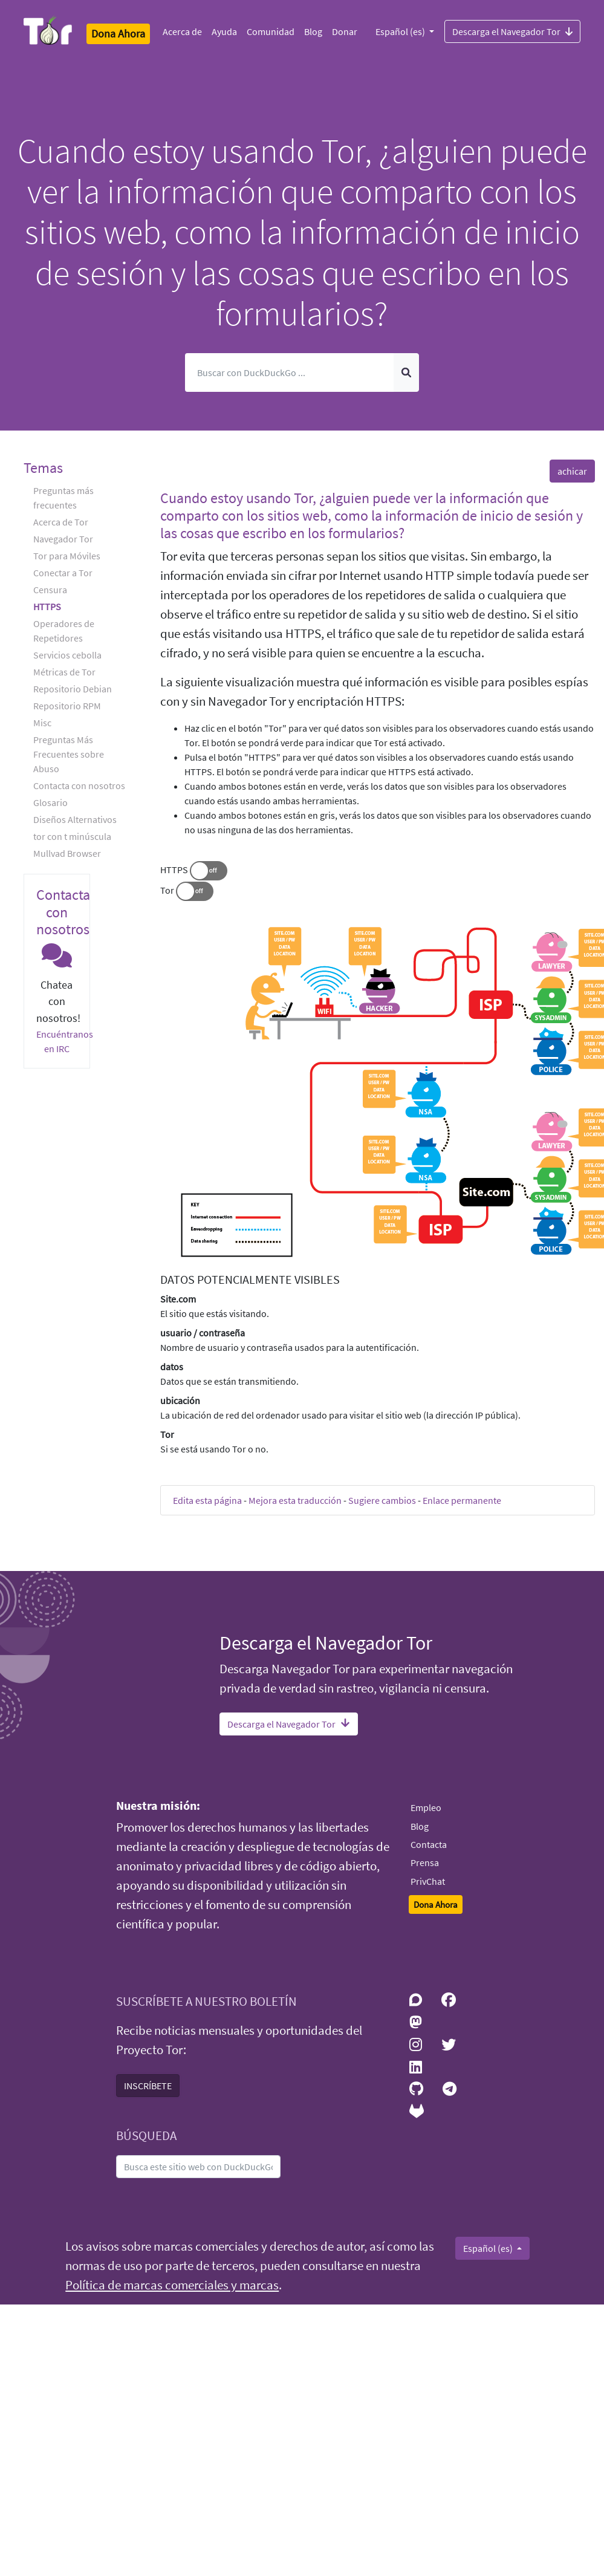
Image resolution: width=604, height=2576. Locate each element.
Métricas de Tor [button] (64, 672)
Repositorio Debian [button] (72, 689)
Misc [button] (42, 723)
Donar (344, 31)
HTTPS (174, 870)
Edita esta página (207, 1500)
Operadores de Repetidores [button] (63, 630)
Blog (313, 31)
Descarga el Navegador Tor (512, 30)
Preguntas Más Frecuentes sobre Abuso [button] (68, 754)
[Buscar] (289, 372)
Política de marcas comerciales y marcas (172, 2285)
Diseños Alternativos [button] (75, 819)
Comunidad (270, 31)
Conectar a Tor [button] (63, 573)
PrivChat (428, 1881)
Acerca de (182, 31)
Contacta (429, 1844)
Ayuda (224, 31)
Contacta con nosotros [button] (79, 785)
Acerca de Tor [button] (60, 522)
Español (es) (401, 31)
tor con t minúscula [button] (72, 836)
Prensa (425, 1862)
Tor (167, 890)
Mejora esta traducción (295, 1500)
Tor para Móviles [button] (66, 556)
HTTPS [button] (47, 606)
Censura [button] (50, 590)
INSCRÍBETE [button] (148, 2086)
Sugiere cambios (382, 1500)
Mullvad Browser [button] (67, 853)
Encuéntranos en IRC (64, 1041)
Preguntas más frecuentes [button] (63, 497)
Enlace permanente (462, 1500)
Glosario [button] (50, 802)
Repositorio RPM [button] (67, 706)
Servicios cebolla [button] (67, 655)
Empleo (426, 1807)
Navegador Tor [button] (63, 539)
